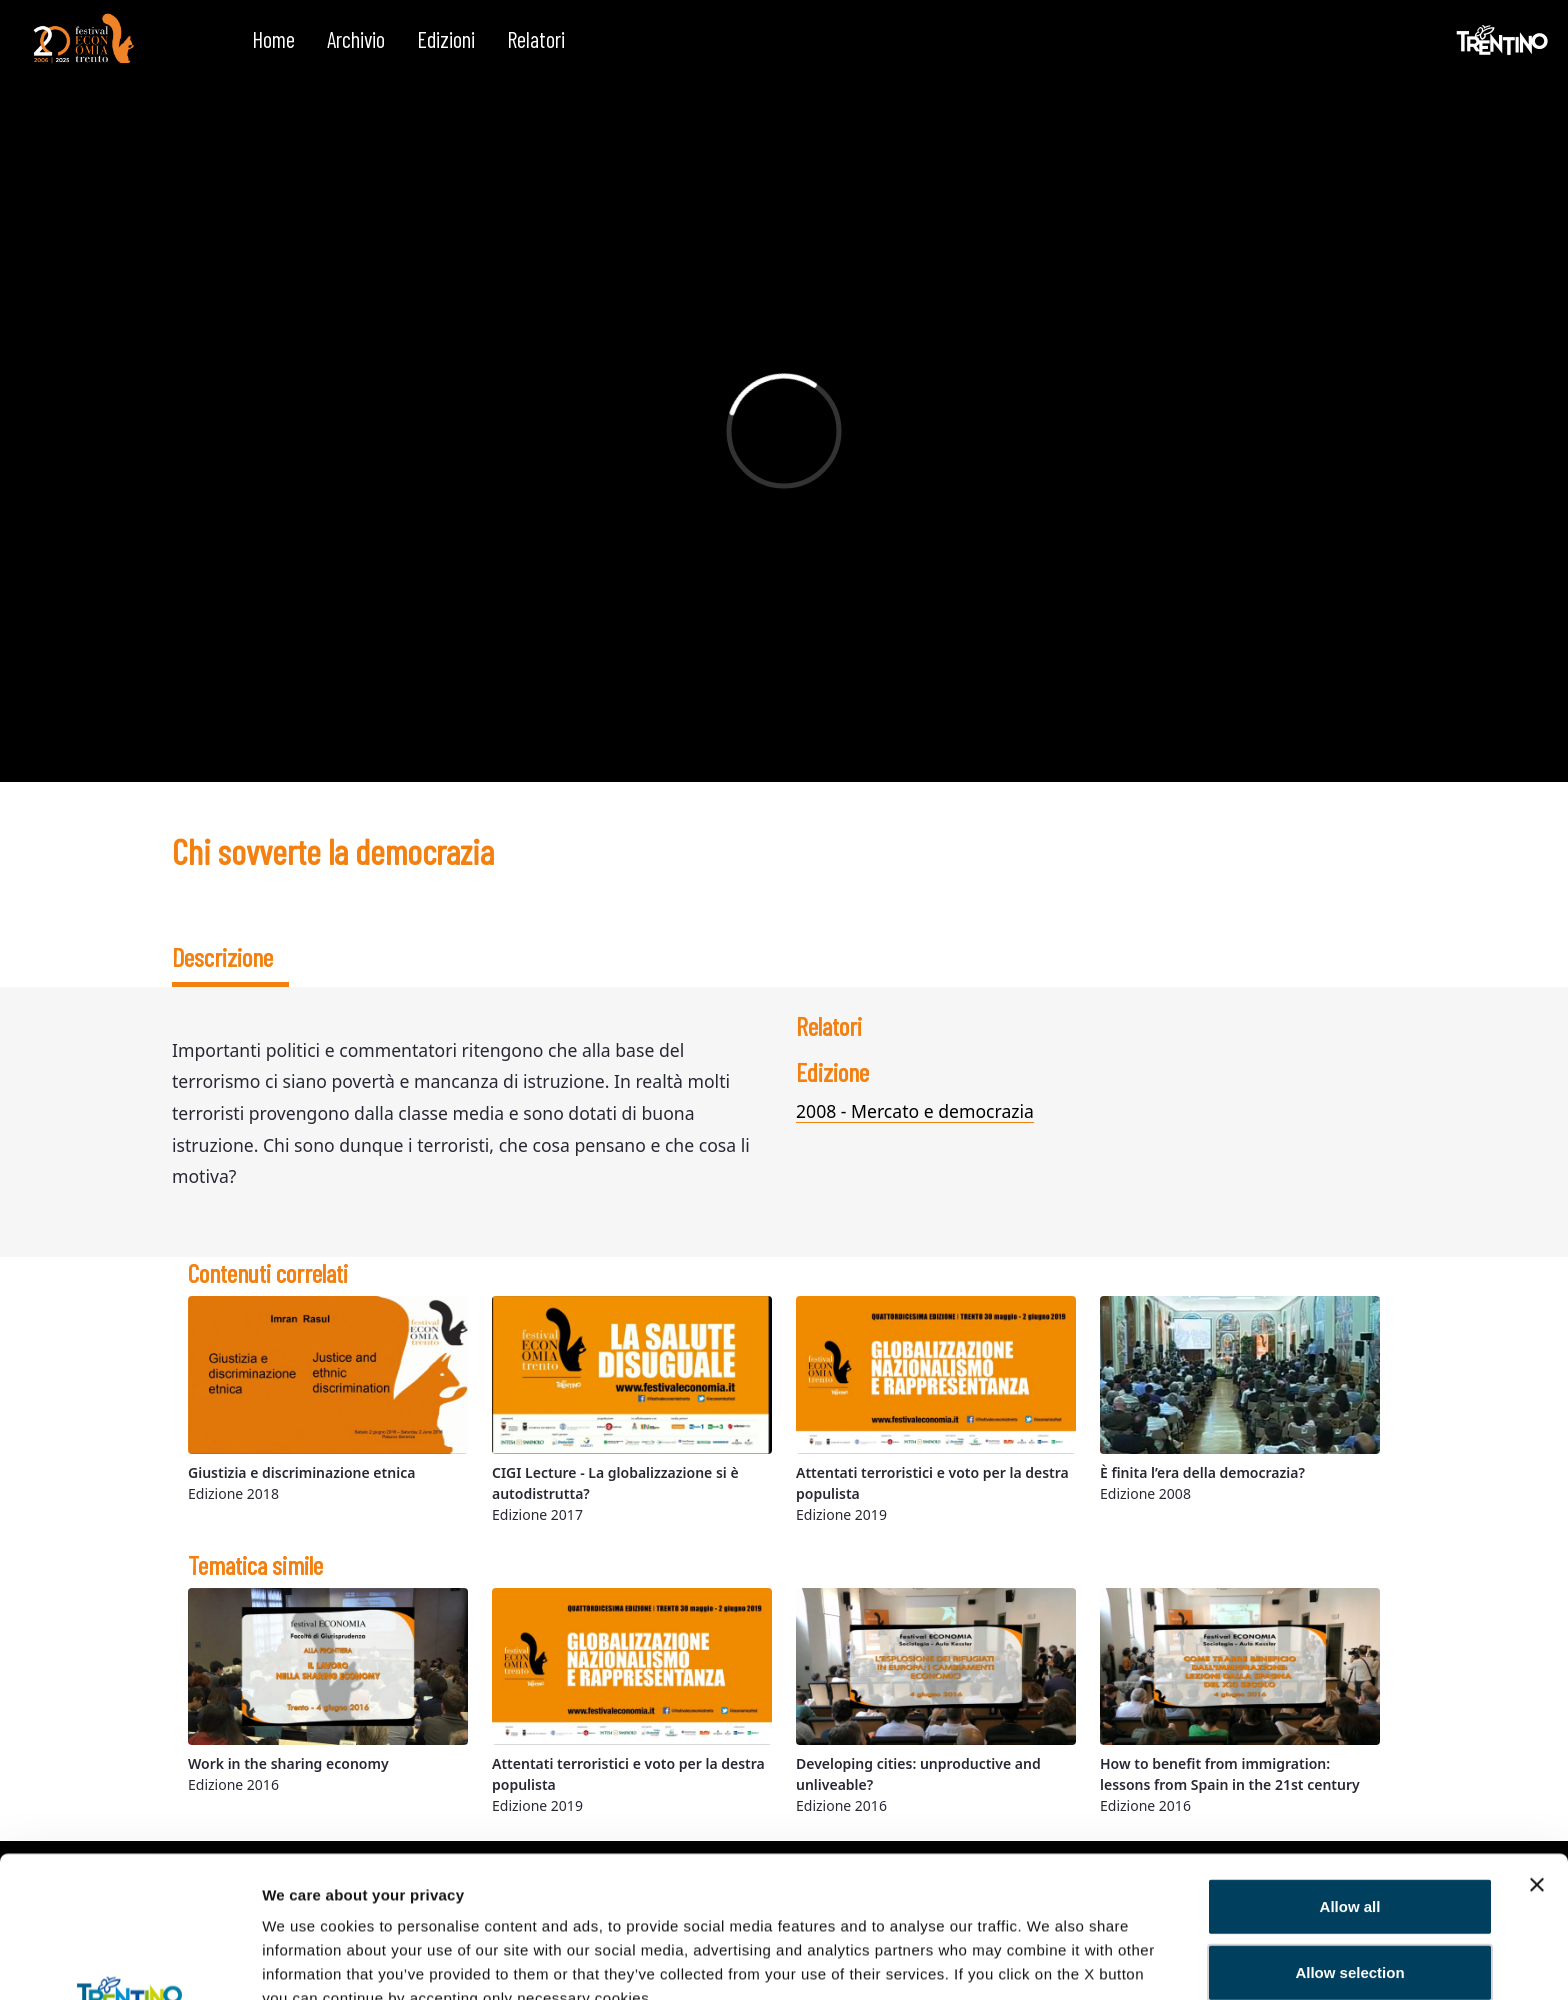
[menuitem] (273, 40)
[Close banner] (1537, 1752)
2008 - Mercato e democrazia (915, 1111)
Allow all (1350, 1773)
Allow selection (1349, 1839)
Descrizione (222, 956)
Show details (308, 1960)
